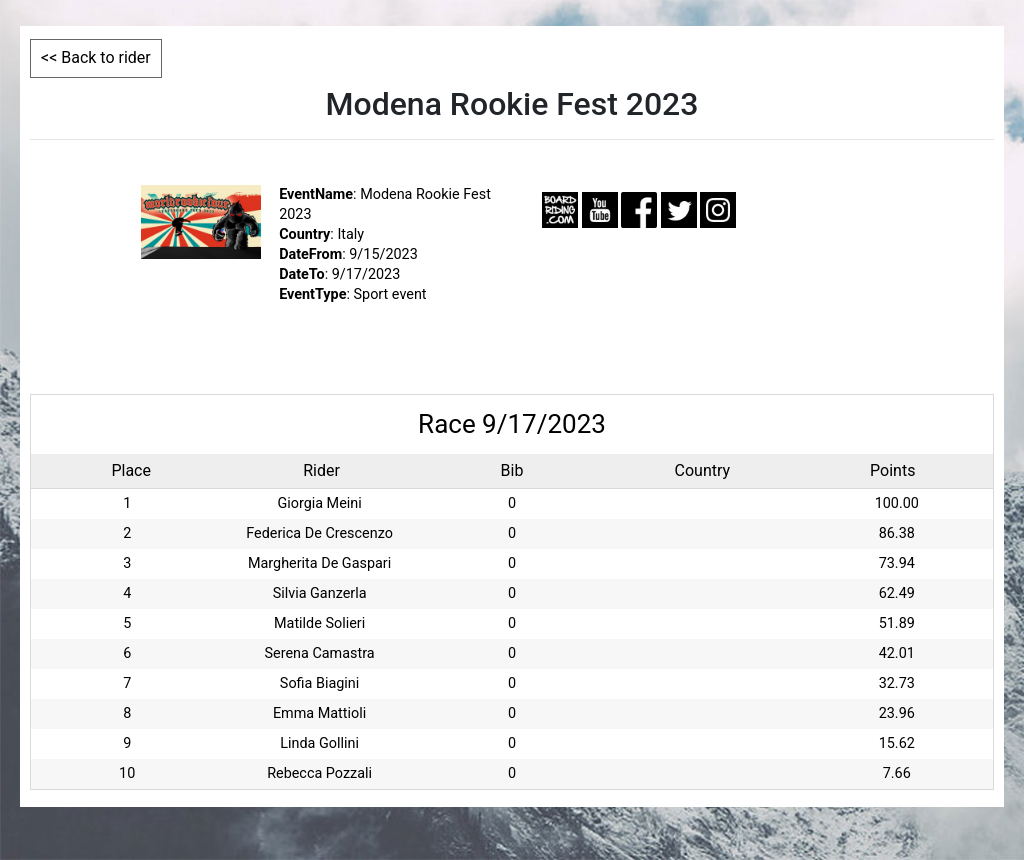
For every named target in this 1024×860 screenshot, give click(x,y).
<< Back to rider (96, 57)
